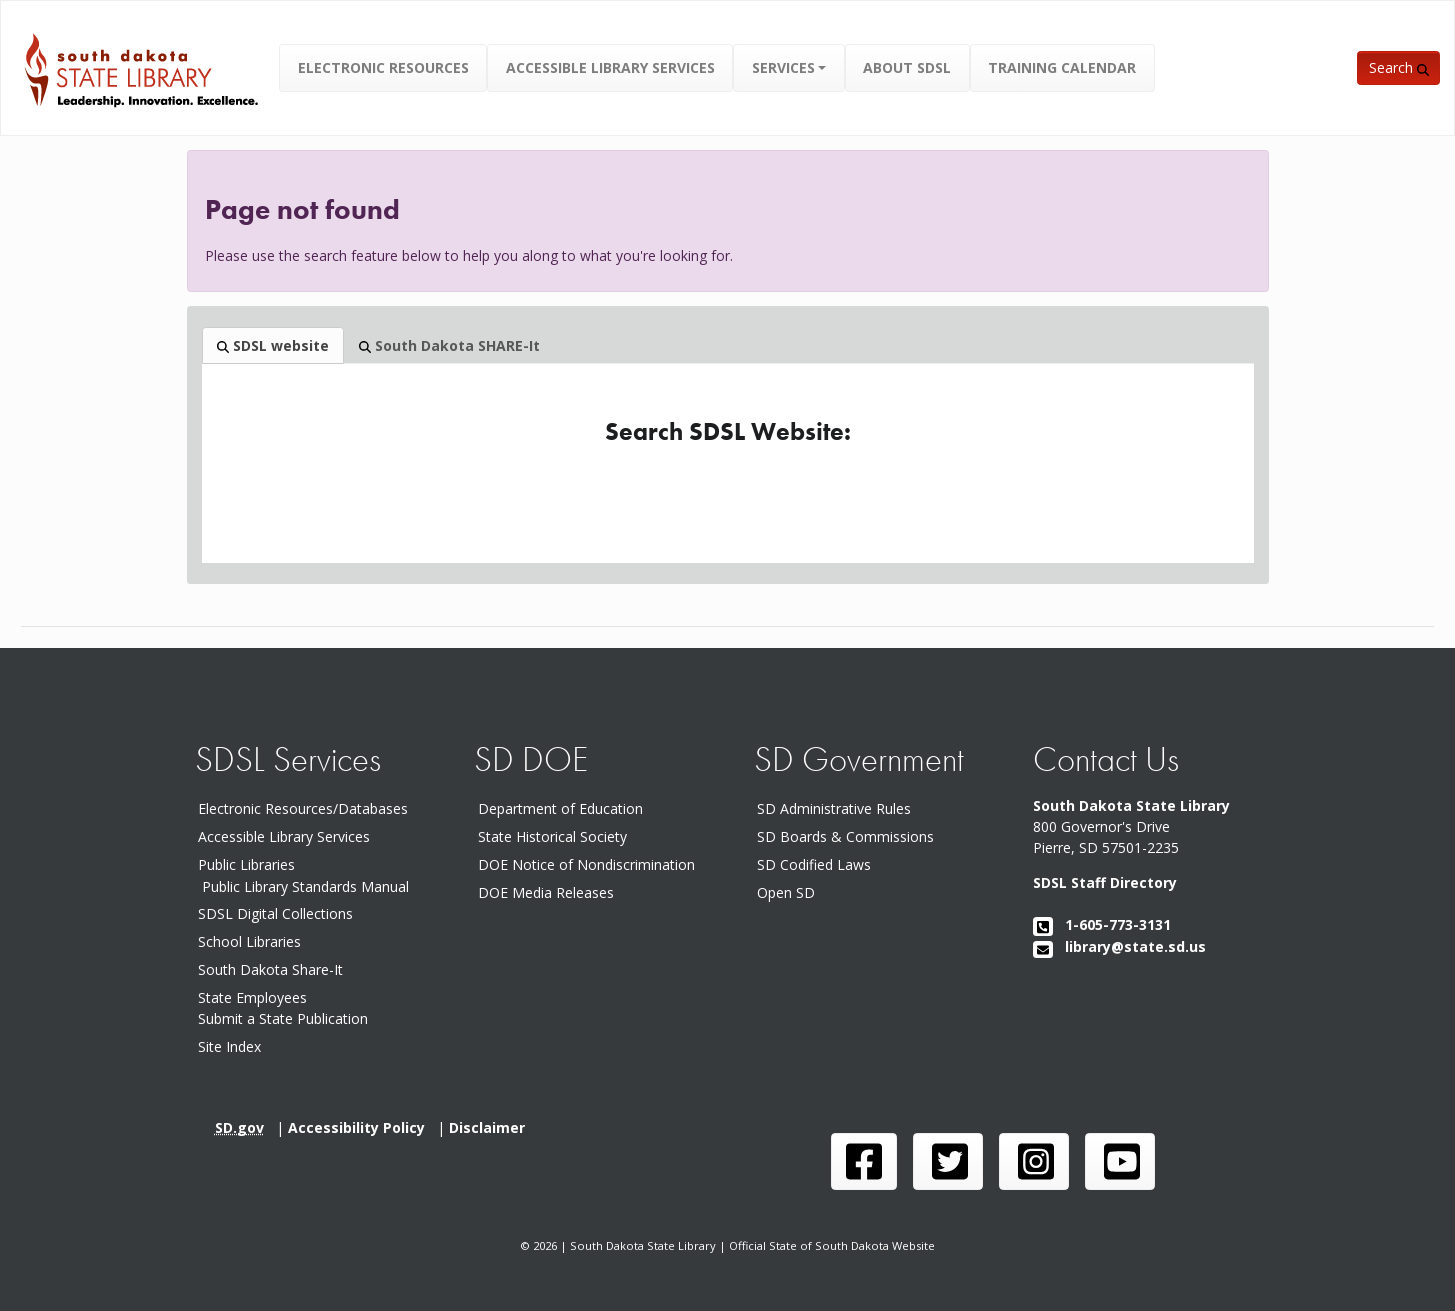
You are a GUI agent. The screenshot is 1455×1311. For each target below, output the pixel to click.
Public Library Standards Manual (305, 885)
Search (1399, 67)
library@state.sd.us (1119, 946)
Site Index (229, 1046)
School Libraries (249, 941)
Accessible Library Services (284, 836)
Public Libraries (246, 864)
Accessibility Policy (362, 1127)
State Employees (252, 997)
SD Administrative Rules (838, 808)
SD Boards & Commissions (849, 836)
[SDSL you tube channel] (1120, 1161)
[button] (789, 67)
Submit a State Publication (283, 1018)
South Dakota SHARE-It (449, 345)
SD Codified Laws (818, 864)
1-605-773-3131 (1102, 924)
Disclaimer (491, 1127)
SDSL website (273, 345)
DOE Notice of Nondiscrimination (590, 864)
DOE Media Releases (550, 892)
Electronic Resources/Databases (303, 808)
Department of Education (564, 808)
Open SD (790, 892)
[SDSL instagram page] (1034, 1161)
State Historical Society (556, 836)
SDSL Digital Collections (275, 913)
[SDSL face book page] (864, 1161)
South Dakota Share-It (274, 969)
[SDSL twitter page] (948, 1161)
